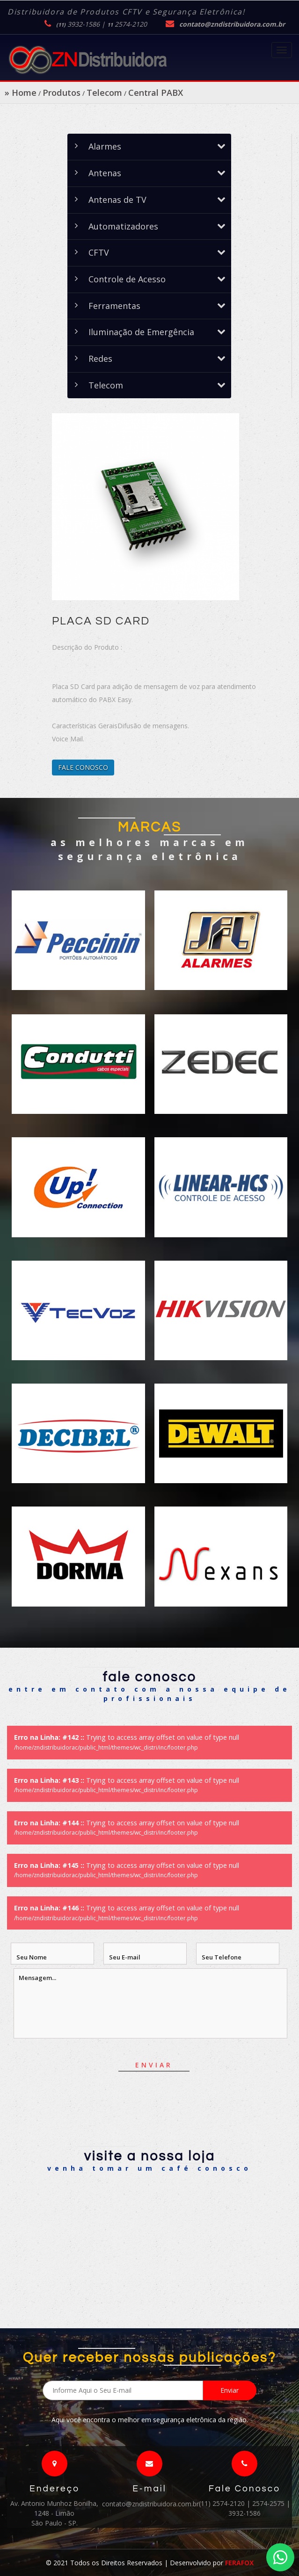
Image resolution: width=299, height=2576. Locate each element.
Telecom (104, 92)
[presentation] (180, 2125)
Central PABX (155, 92)
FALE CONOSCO (83, 767)
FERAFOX (239, 2562)
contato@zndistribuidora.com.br (232, 24)
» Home (20, 92)
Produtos (61, 92)
